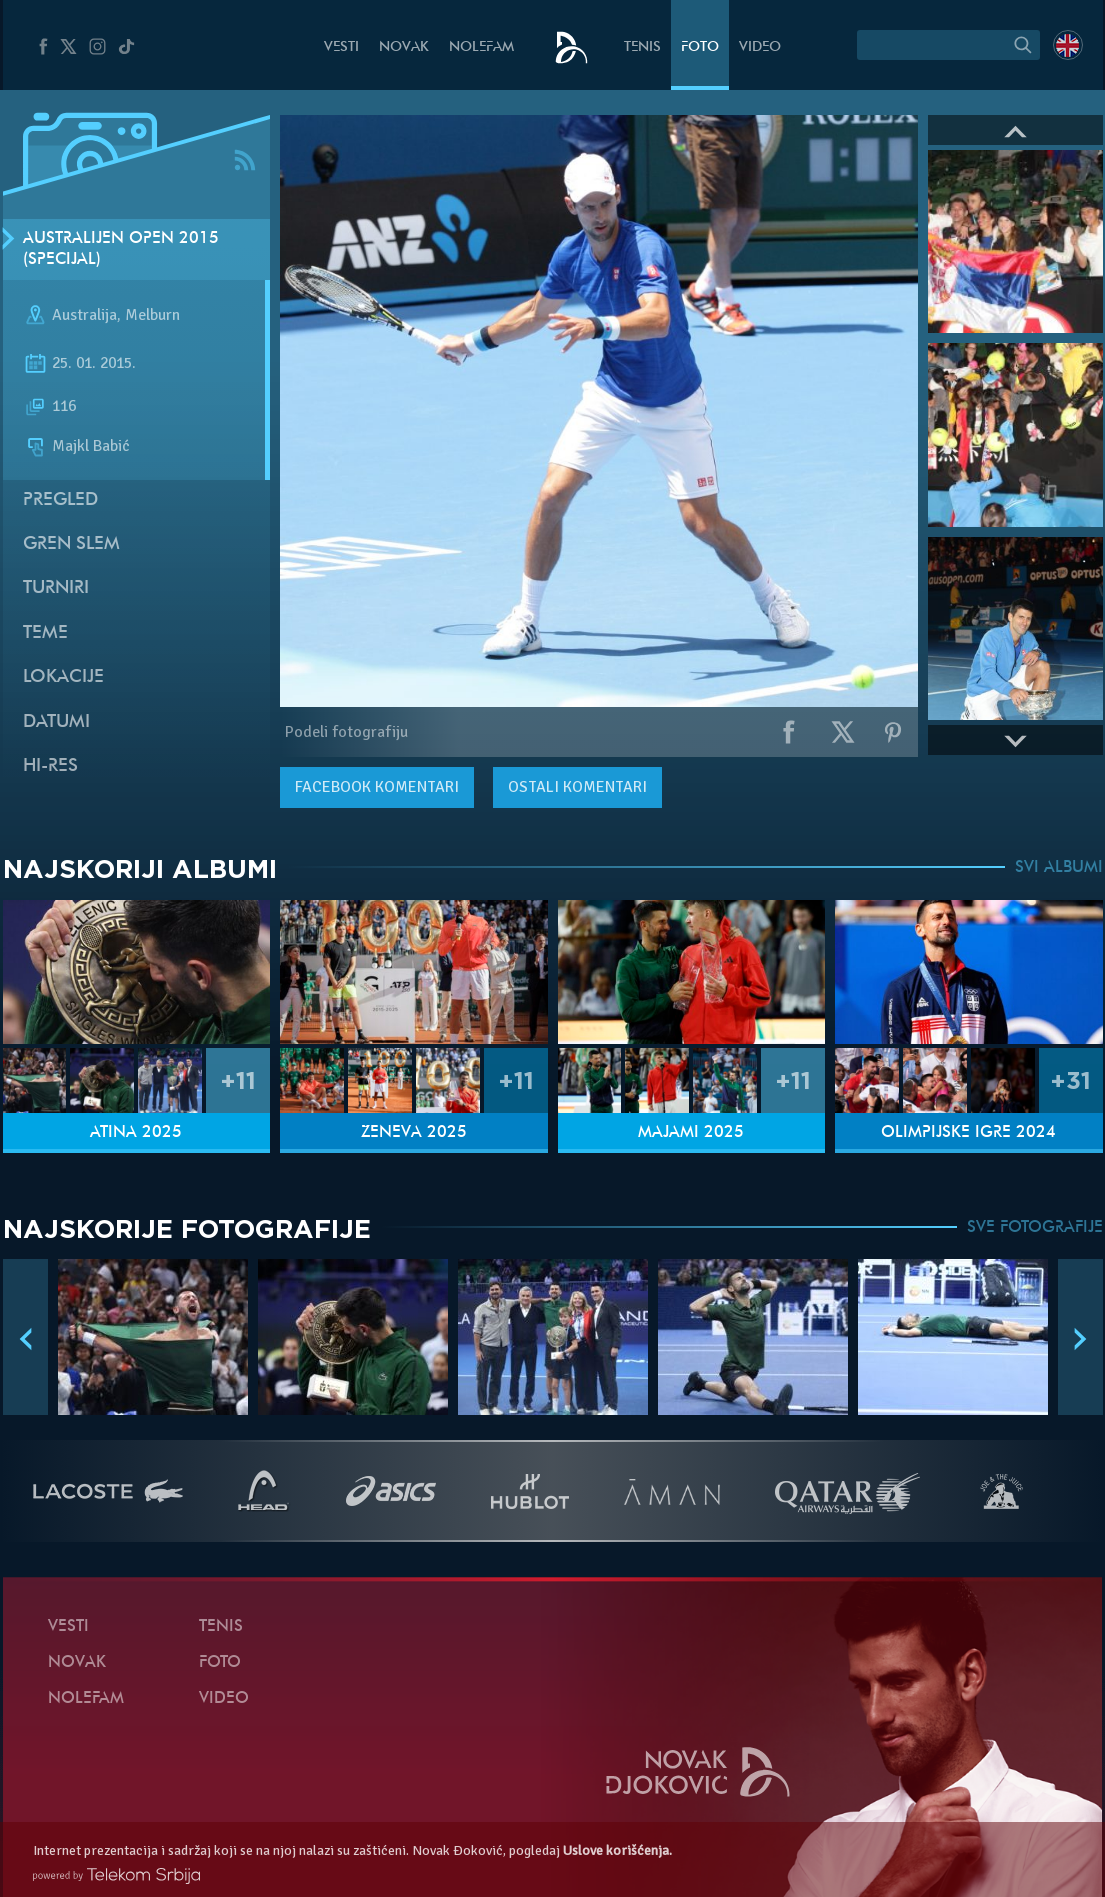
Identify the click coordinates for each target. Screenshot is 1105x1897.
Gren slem (71, 544)
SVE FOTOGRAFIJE (1035, 1228)
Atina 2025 (136, 1133)
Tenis (642, 47)
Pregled (60, 500)
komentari (377, 787)
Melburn (152, 316)
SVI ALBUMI (1059, 868)
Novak (404, 47)
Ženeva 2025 (414, 1133)
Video (760, 47)
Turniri (56, 588)
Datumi (56, 722)
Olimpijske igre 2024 (968, 1133)
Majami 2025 (691, 1133)
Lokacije (63, 677)
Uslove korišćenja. (617, 1850)
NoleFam (481, 47)
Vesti (341, 47)
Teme (45, 633)
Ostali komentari (577, 787)
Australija (84, 316)
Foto (700, 47)
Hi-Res (50, 766)
